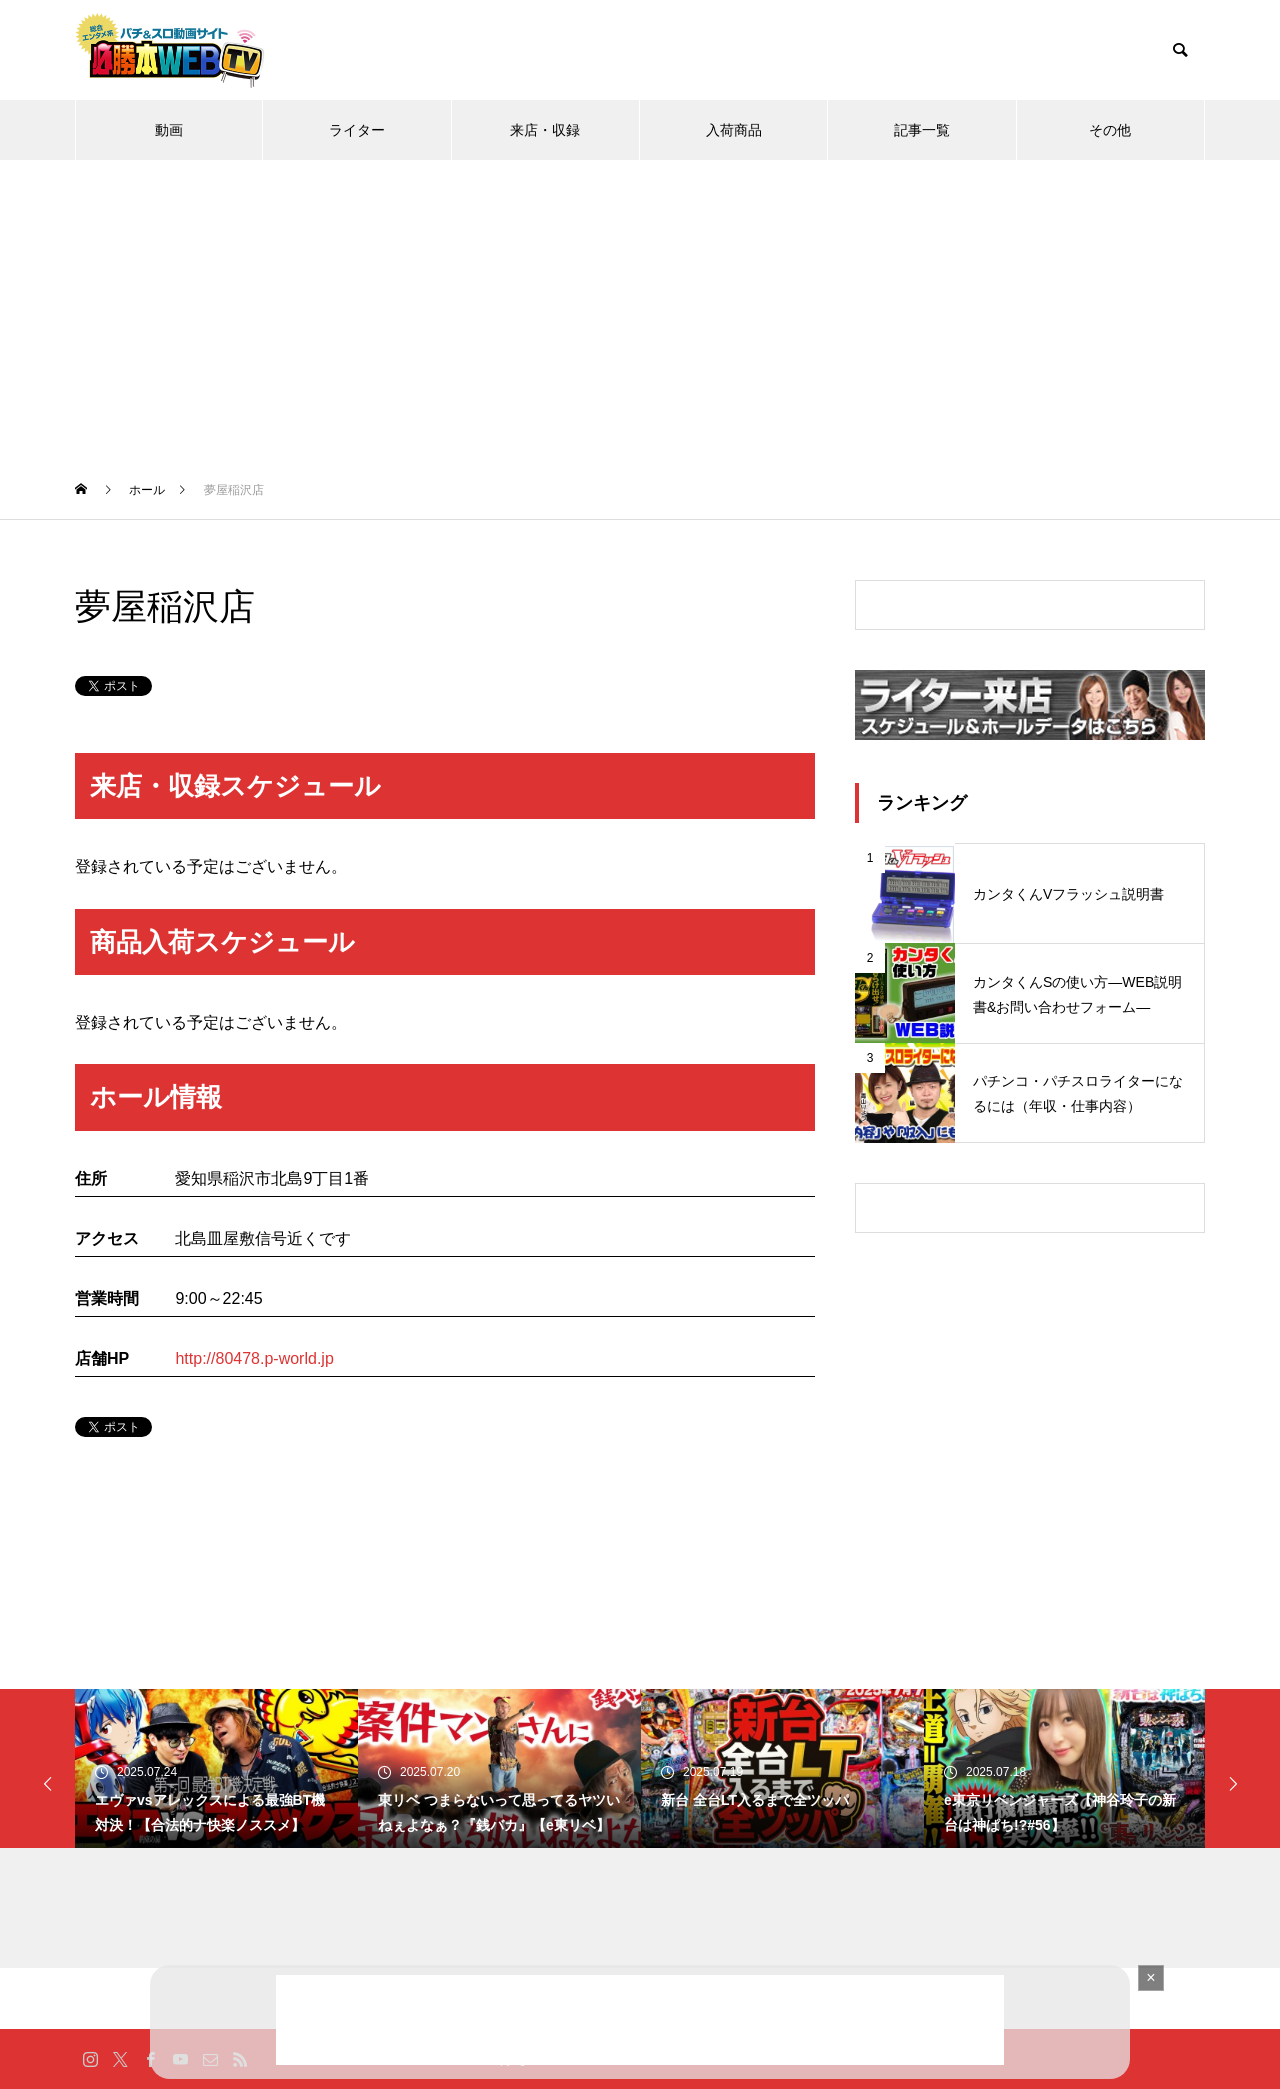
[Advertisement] (640, 310)
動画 (169, 130)
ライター (357, 130)
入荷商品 (734, 130)
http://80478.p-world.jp (254, 1358)
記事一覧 (922, 130)
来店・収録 (545, 130)
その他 (1110, 130)
